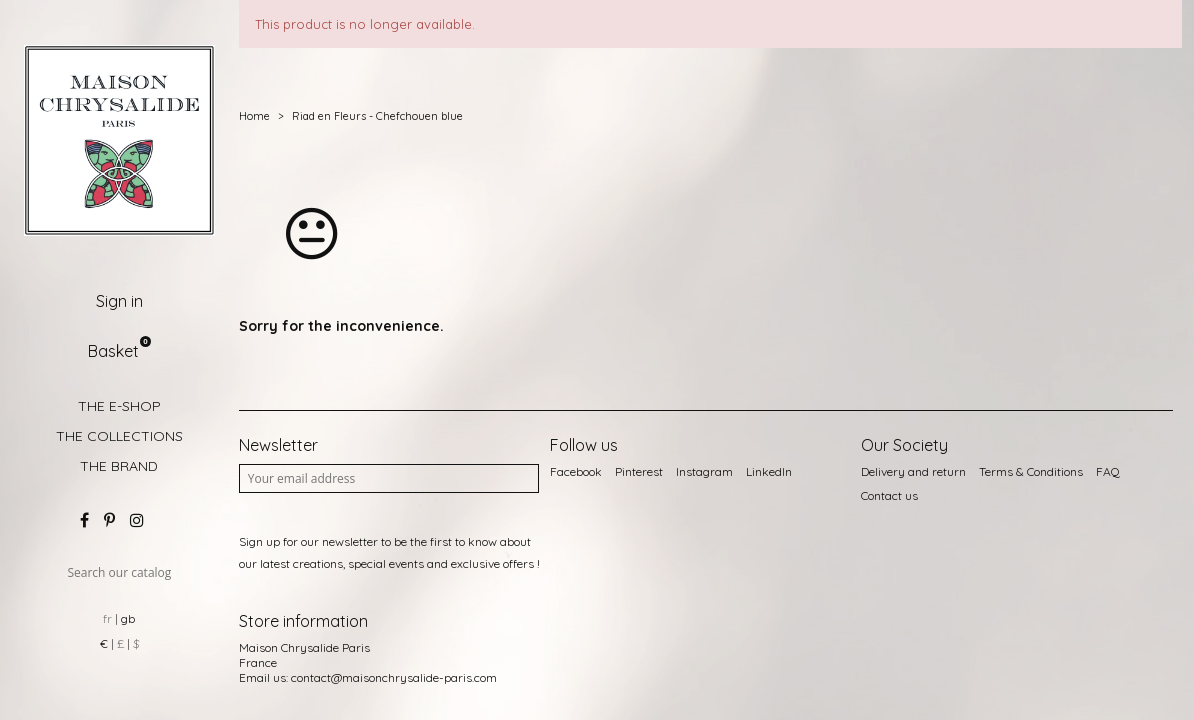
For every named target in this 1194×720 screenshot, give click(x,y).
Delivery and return (913, 471)
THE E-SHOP (119, 406)
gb (128, 618)
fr (107, 618)
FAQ (1108, 471)
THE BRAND (119, 466)
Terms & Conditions (1031, 471)
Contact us (889, 495)
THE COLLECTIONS (119, 436)
